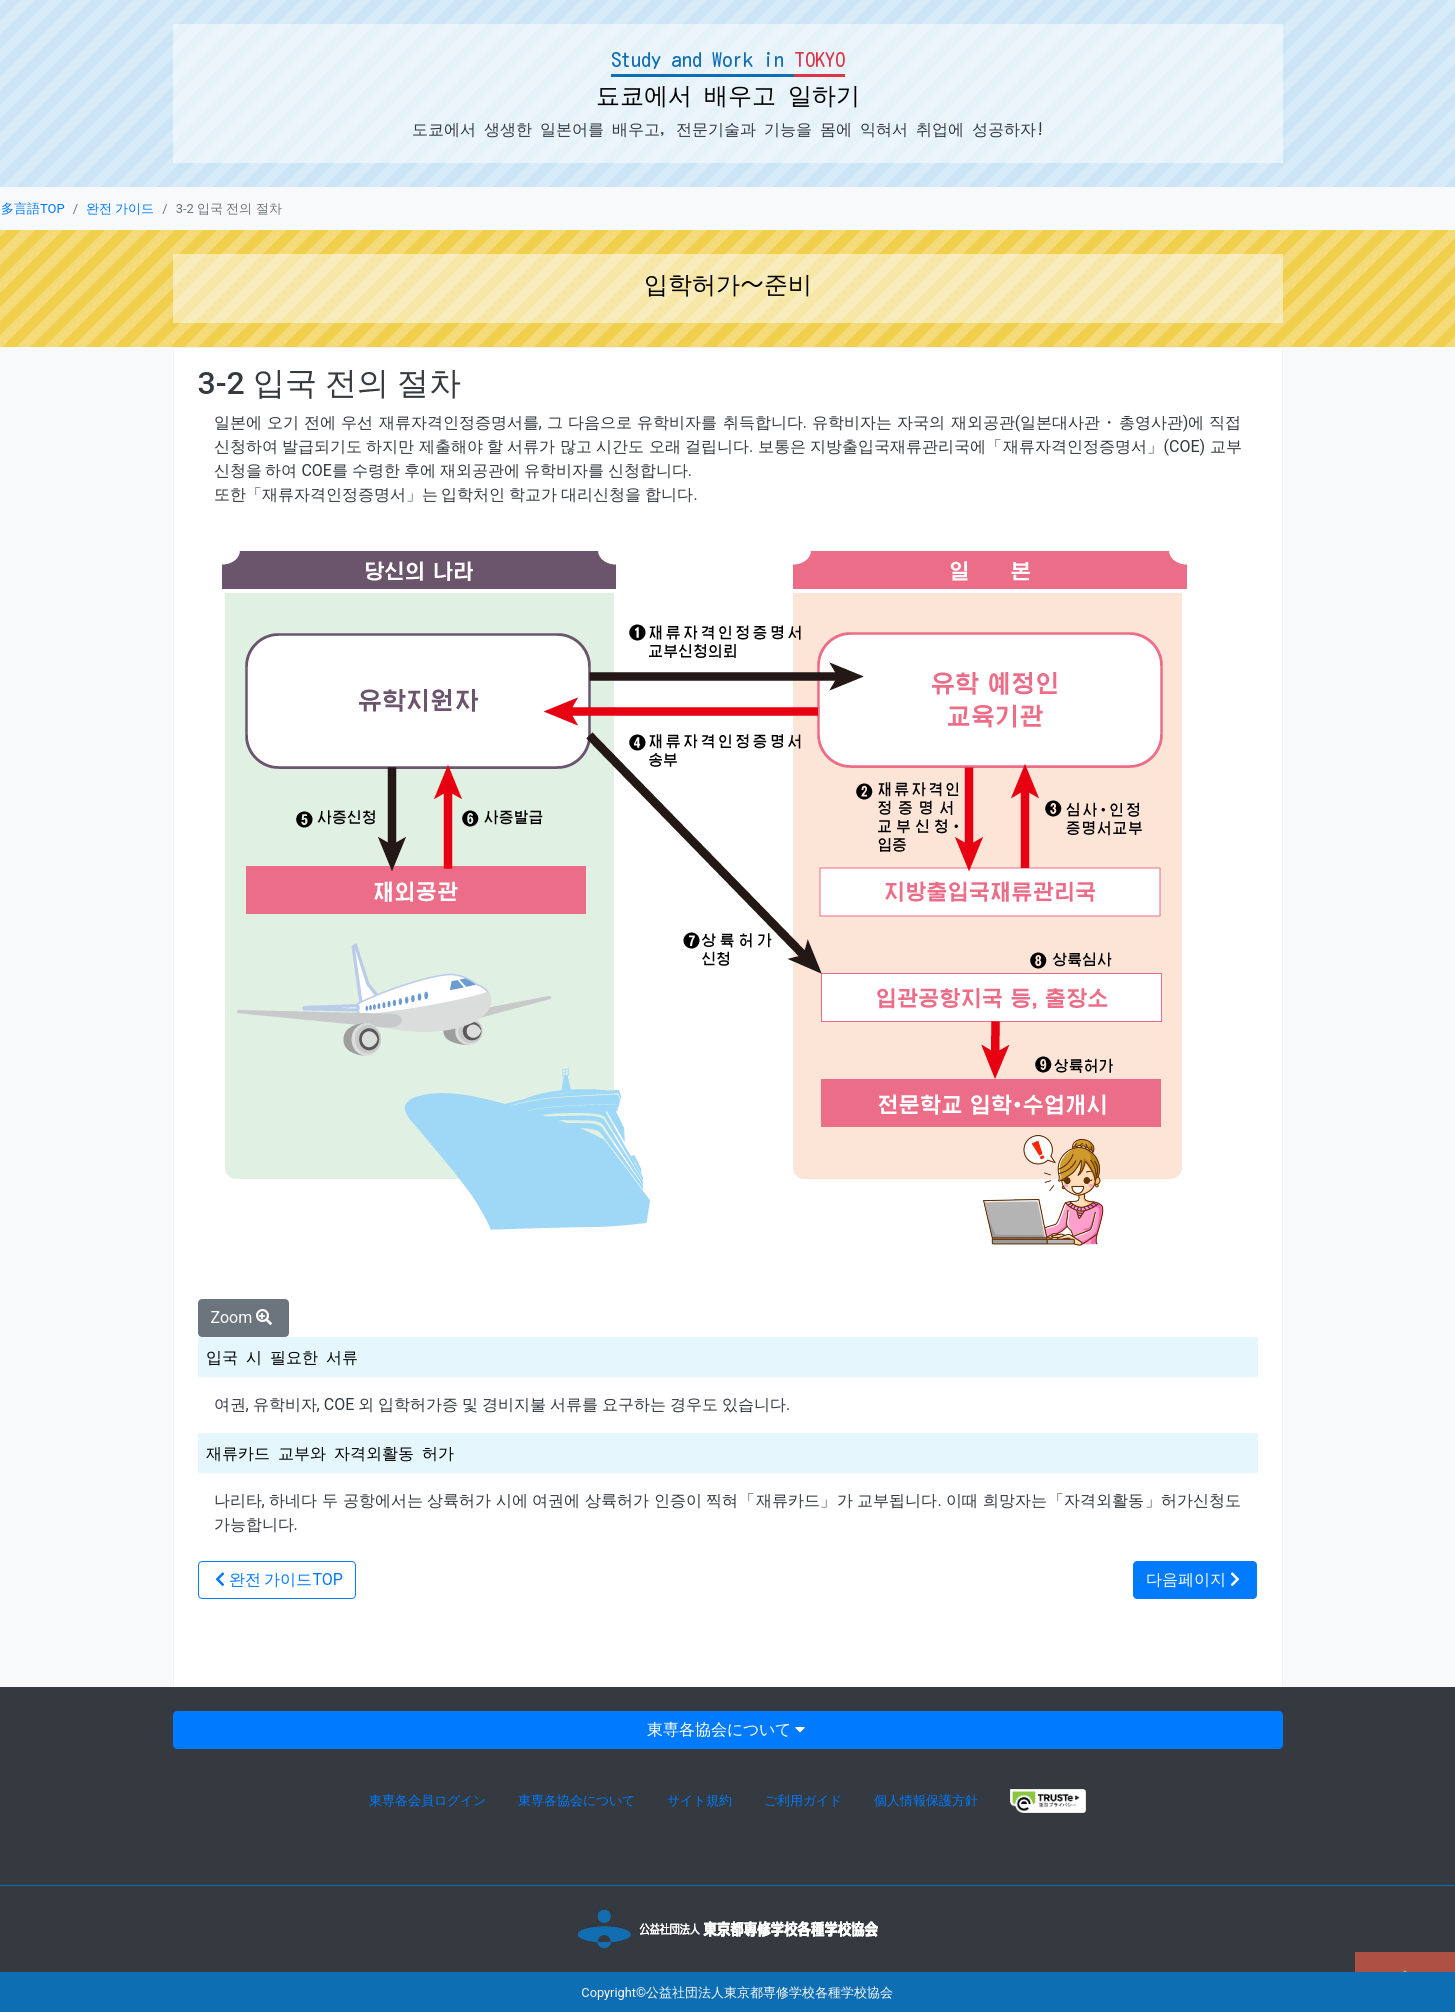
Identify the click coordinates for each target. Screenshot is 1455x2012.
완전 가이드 (120, 208)
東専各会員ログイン (427, 1800)
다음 (1195, 1579)
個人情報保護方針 (926, 1800)
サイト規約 (699, 1800)
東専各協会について (728, 1729)
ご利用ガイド (803, 1800)
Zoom (244, 1317)
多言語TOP (33, 208)
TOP (277, 1579)
